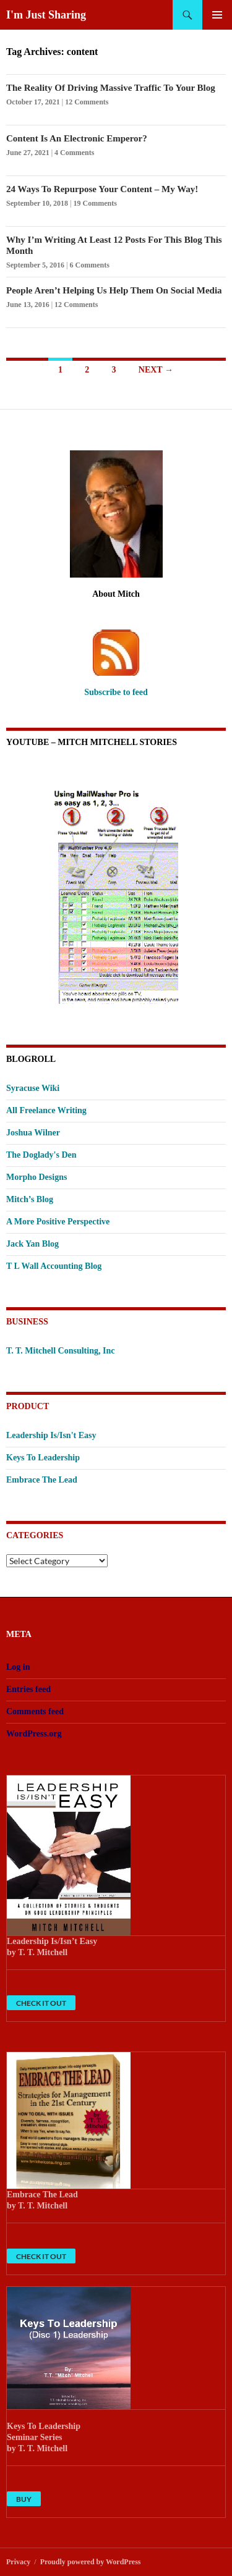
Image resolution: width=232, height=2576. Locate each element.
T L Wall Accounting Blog (53, 1266)
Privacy (18, 2561)
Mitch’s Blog (29, 1199)
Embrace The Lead (41, 1479)
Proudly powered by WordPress (90, 2561)
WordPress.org (34, 1733)
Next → (156, 369)
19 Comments (95, 203)
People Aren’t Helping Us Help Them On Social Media (114, 290)
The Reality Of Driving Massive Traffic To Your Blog (110, 88)
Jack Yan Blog (32, 1243)
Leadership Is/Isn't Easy (51, 1435)
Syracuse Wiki (32, 1088)
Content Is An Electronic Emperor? (76, 138)
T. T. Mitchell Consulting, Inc (60, 1350)
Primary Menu (217, 15)
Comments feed (35, 1711)
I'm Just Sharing (46, 15)
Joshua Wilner (33, 1132)
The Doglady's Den (41, 1155)
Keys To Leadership (43, 1457)
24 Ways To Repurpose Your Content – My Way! (102, 189)
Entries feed (28, 1689)
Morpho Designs (36, 1177)
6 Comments (90, 265)
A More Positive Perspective (58, 1221)
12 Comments (86, 102)
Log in (18, 1667)
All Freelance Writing (46, 1110)
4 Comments (74, 152)
